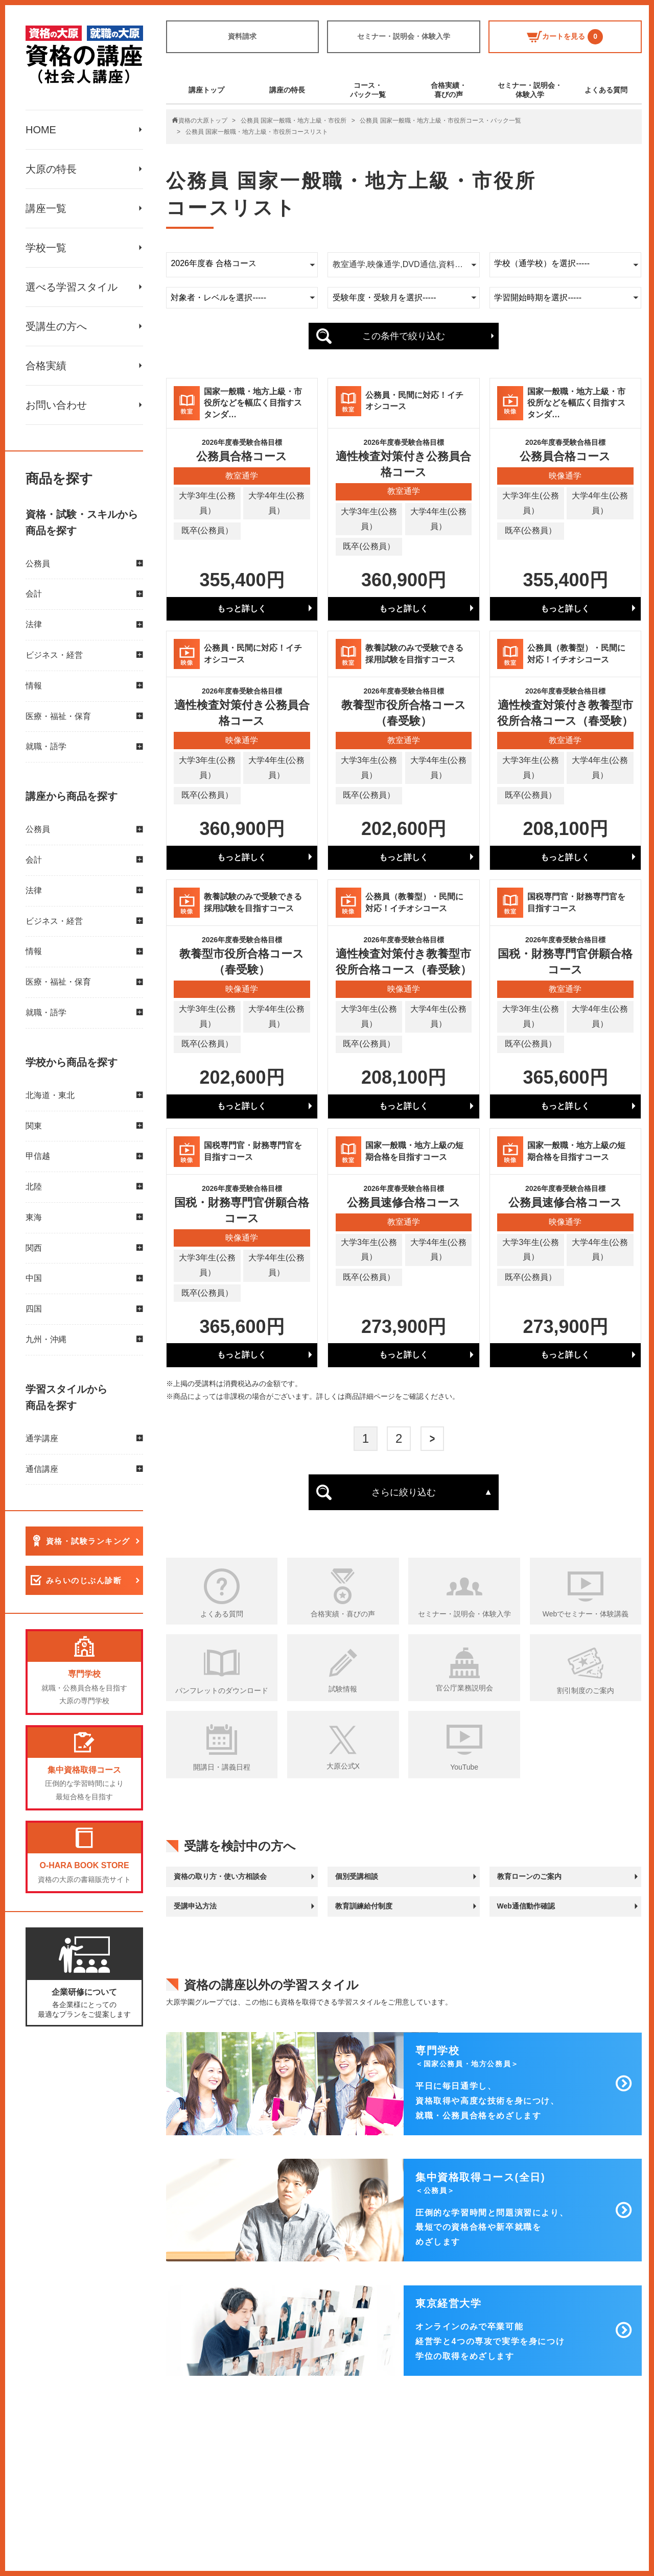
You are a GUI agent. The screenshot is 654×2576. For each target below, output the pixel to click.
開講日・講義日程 (221, 1767)
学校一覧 (46, 247)
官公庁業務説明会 (464, 1688)
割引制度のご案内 (585, 1690)
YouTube (464, 1767)
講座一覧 (46, 208)
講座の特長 (287, 90)
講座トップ (206, 90)
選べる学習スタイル (72, 287)
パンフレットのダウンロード (221, 1690)
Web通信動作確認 (526, 1906)
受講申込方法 (195, 1906)
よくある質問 (606, 90)
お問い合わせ (56, 405)
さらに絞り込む (403, 1492)
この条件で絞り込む (403, 336)
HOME (41, 129)
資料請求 (242, 36)
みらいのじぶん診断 (84, 1581)
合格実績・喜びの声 (448, 90)
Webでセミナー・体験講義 (586, 1614)
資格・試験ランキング (88, 1541)
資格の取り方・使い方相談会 (220, 1876)
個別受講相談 (356, 1876)
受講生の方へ (56, 326)
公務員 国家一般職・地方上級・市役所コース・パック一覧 (440, 120)
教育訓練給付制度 (363, 1906)
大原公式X (343, 1765)
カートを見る (565, 36)
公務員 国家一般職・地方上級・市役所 (293, 120)
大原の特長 (51, 169)
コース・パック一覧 (368, 90)
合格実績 (46, 365)
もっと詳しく (241, 608)
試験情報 (343, 1689)
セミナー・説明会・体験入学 (403, 36)
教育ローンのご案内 (529, 1876)
